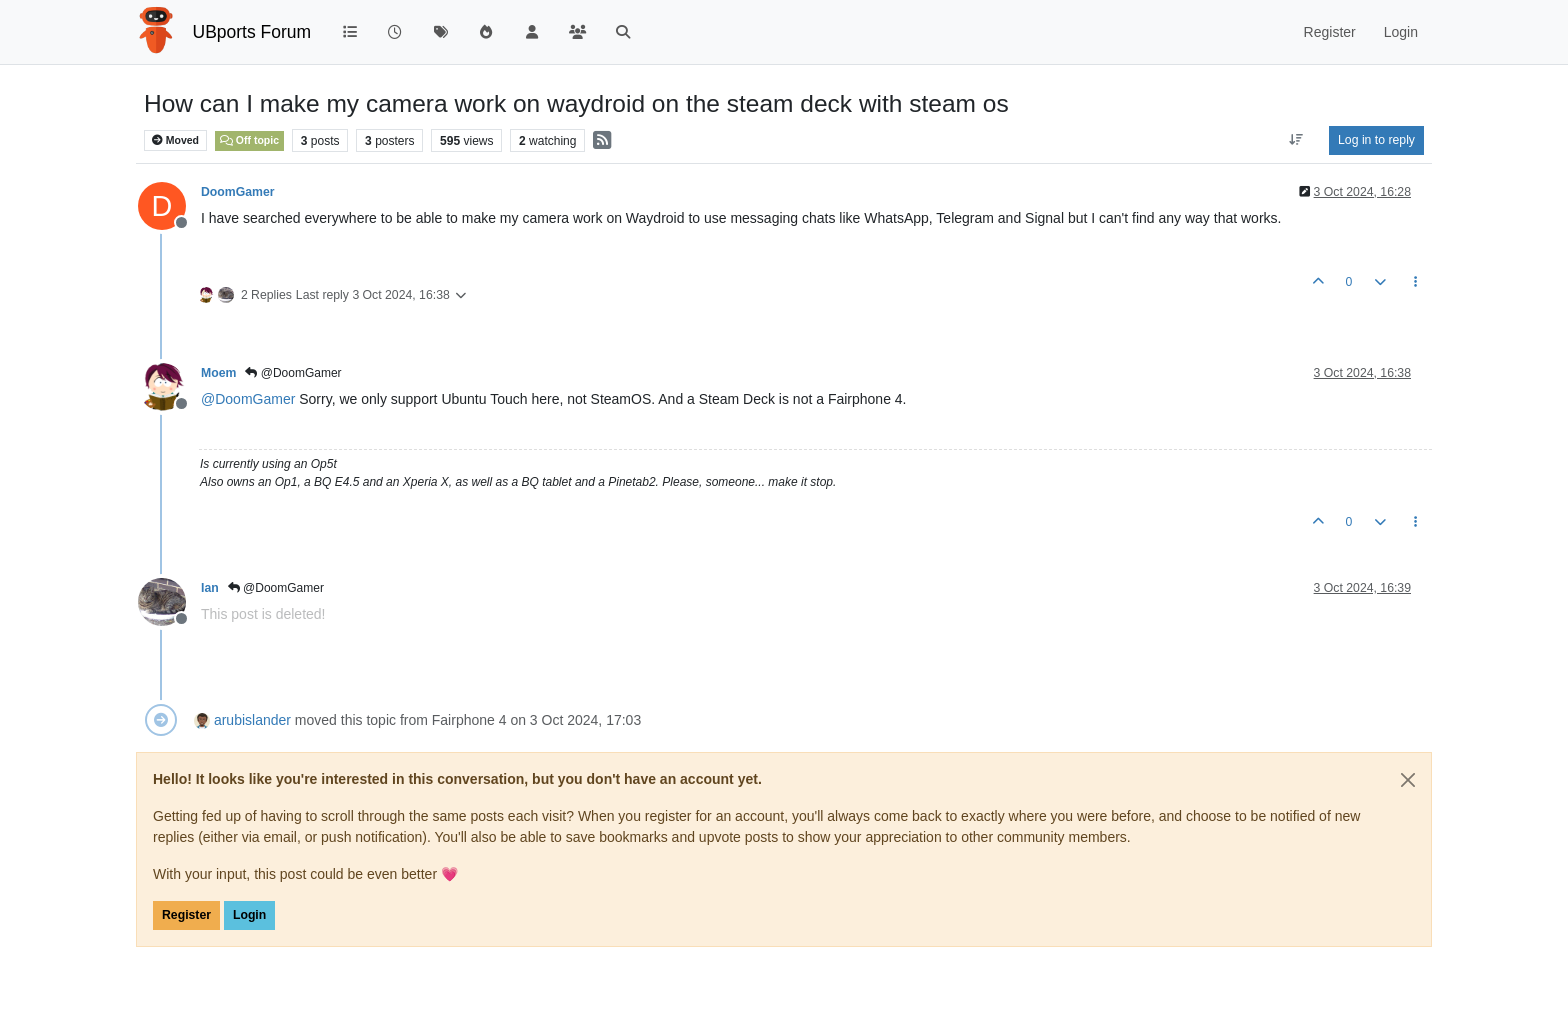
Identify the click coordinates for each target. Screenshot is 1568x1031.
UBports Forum (252, 32)
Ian (210, 588)
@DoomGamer (293, 373)
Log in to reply (1376, 140)
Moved (175, 140)
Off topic (249, 140)
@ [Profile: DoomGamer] (248, 399)
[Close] (1408, 780)
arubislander (252, 720)
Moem (218, 373)
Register (186, 915)
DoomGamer (238, 192)
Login (249, 915)
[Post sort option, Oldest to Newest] (1296, 140)
